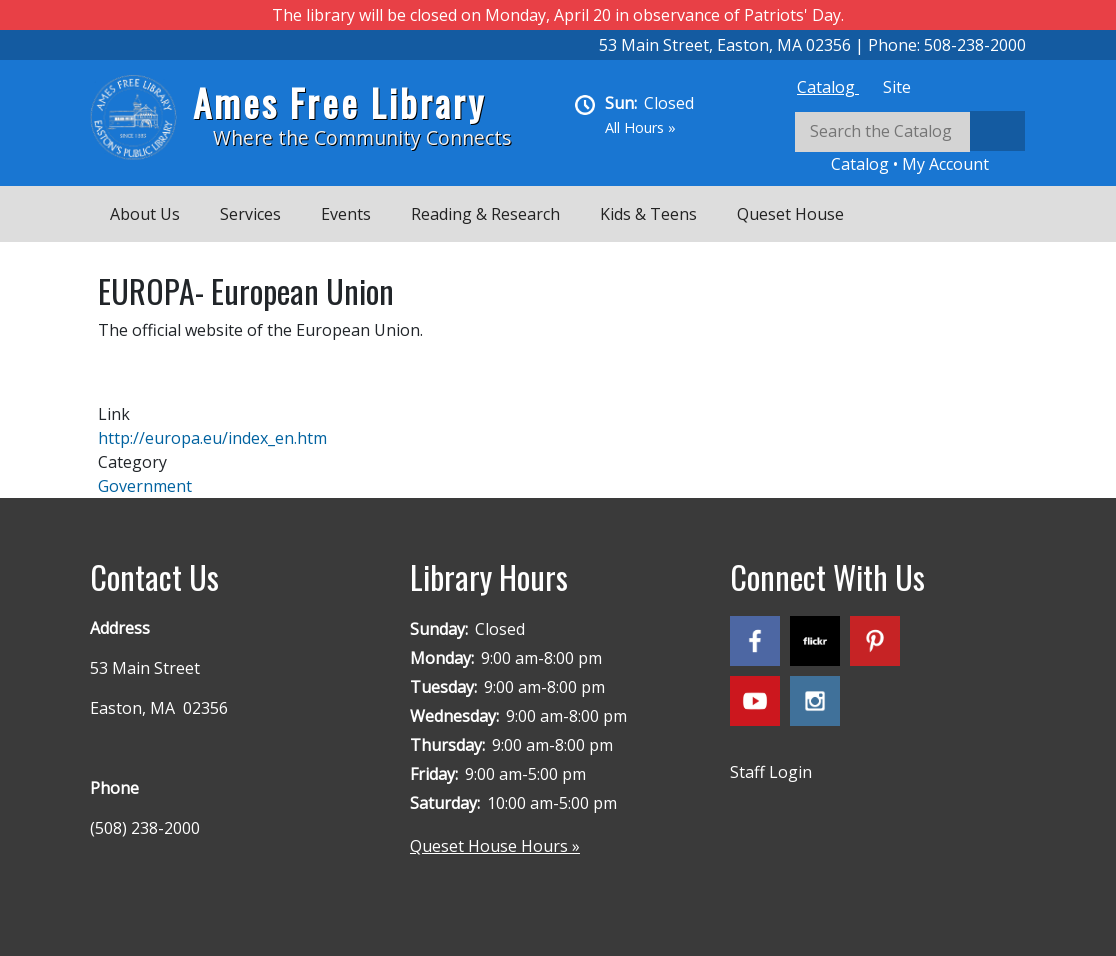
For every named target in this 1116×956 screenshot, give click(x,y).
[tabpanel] (910, 143)
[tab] (828, 87)
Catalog (828, 87)
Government (145, 486)
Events (346, 214)
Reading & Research (485, 214)
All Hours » (640, 127)
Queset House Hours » (495, 846)
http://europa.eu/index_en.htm (212, 438)
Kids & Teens (648, 214)
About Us (145, 214)
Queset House (790, 214)
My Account (945, 164)
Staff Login (771, 772)
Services (250, 214)
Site (897, 87)
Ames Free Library (339, 102)
